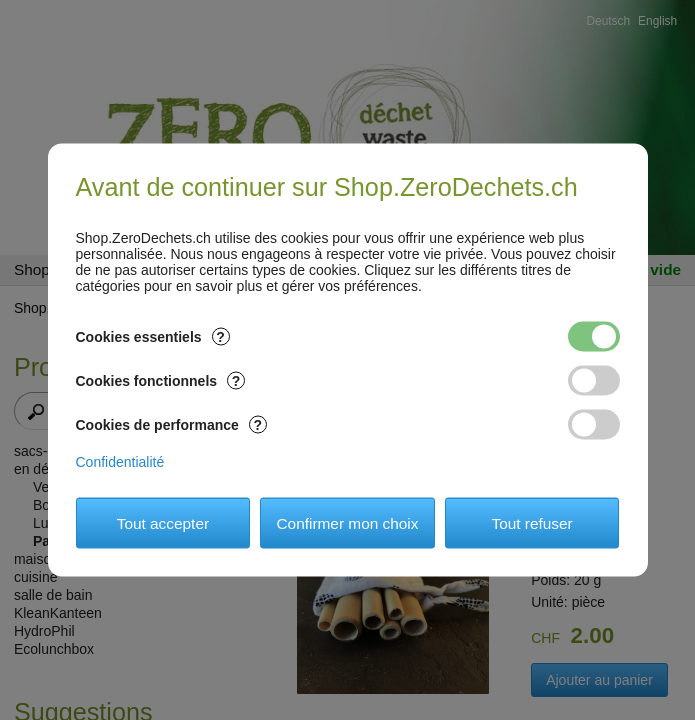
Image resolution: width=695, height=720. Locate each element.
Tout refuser (531, 522)
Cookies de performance (171, 425)
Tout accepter (163, 522)
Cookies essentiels (153, 337)
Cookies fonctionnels (161, 381)
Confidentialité (120, 462)
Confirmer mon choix (348, 522)
